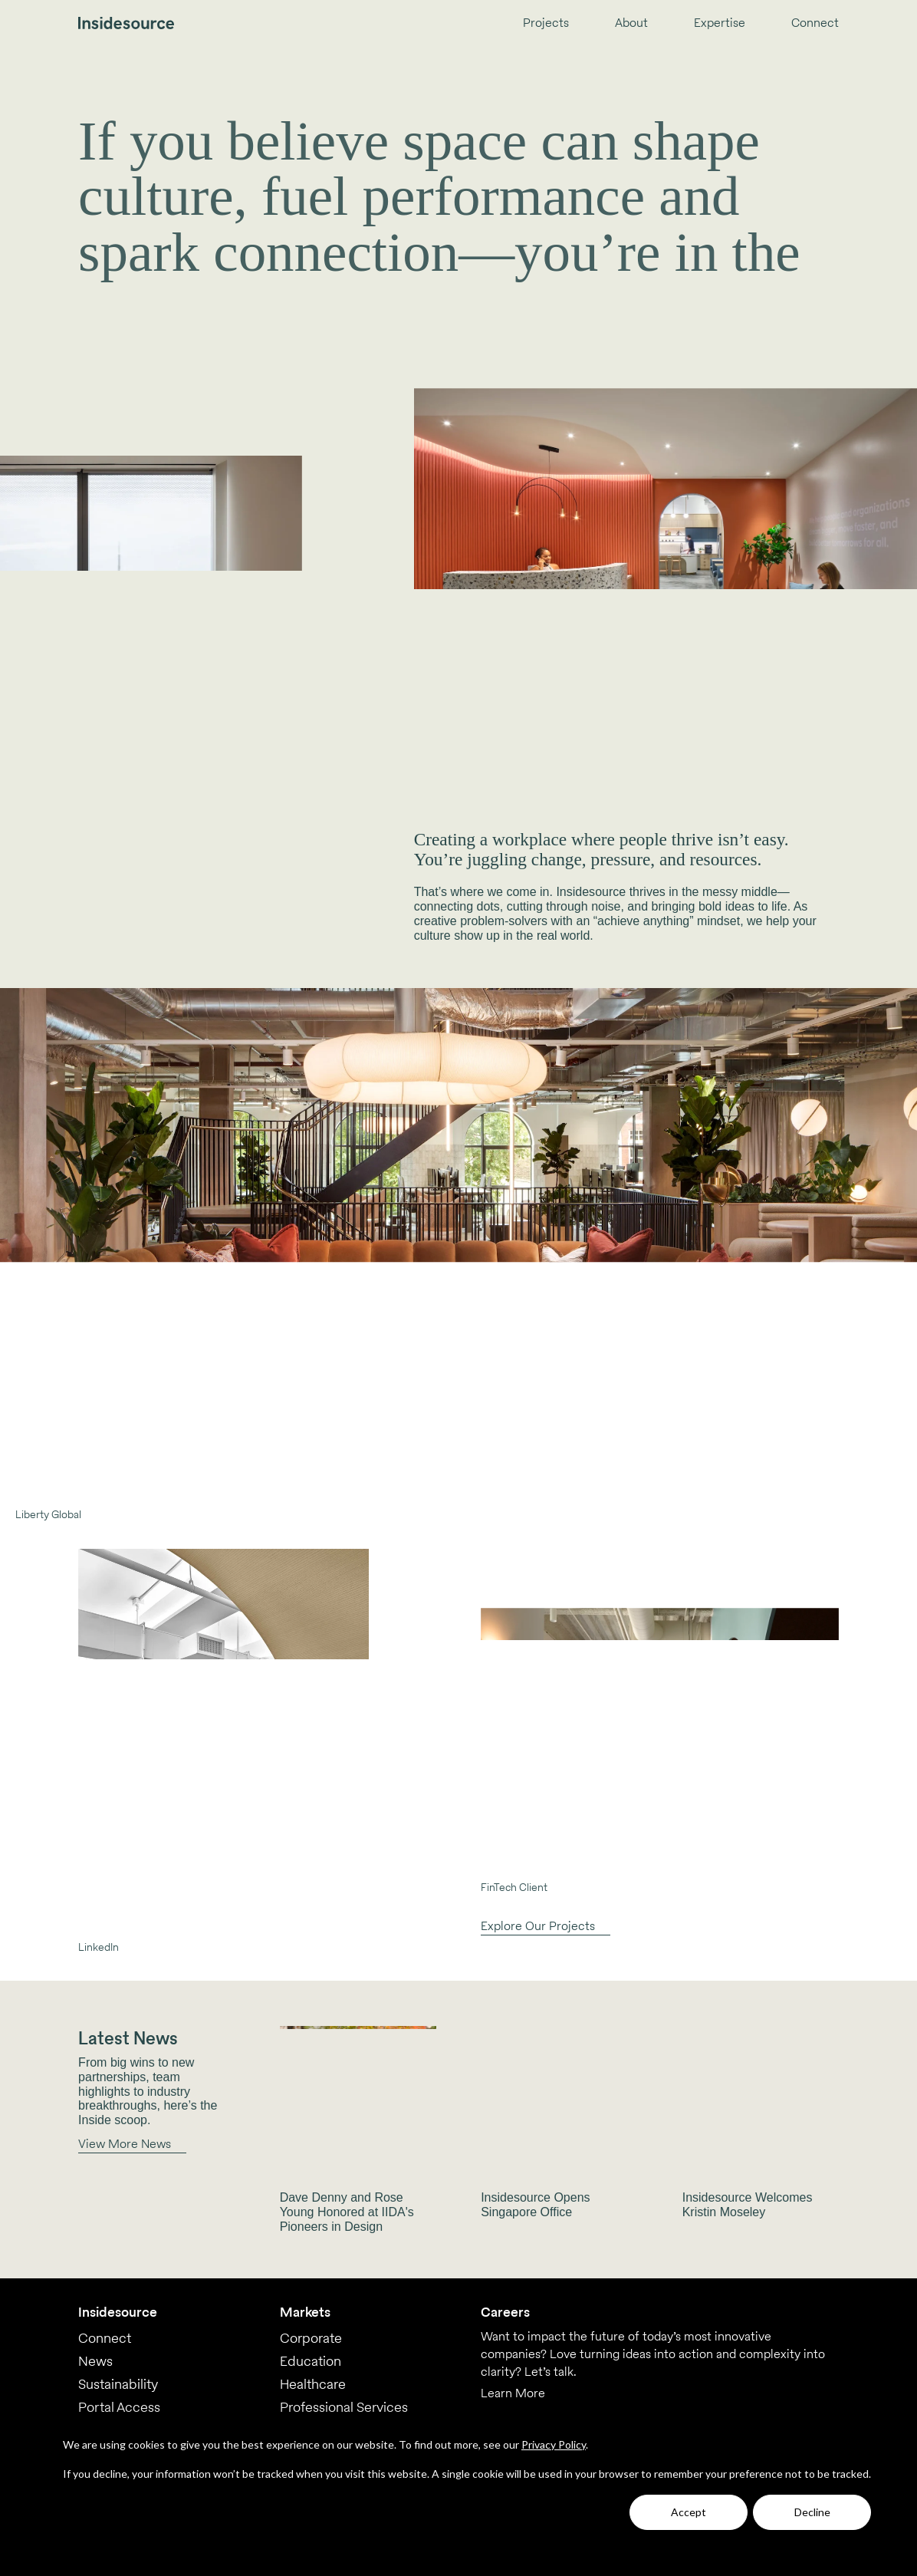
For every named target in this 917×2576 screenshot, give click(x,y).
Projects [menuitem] (546, 23)
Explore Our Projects (538, 1926)
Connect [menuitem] (815, 23)
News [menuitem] (95, 2360)
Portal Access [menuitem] (119, 2406)
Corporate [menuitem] (311, 2337)
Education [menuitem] (310, 2360)
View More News (124, 2144)
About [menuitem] (631, 23)
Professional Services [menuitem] (344, 2406)
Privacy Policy (553, 2444)
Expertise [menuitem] (719, 23)
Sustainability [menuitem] (118, 2383)
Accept (688, 2511)
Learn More (513, 2393)
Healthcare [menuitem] (313, 2383)
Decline (812, 2511)
